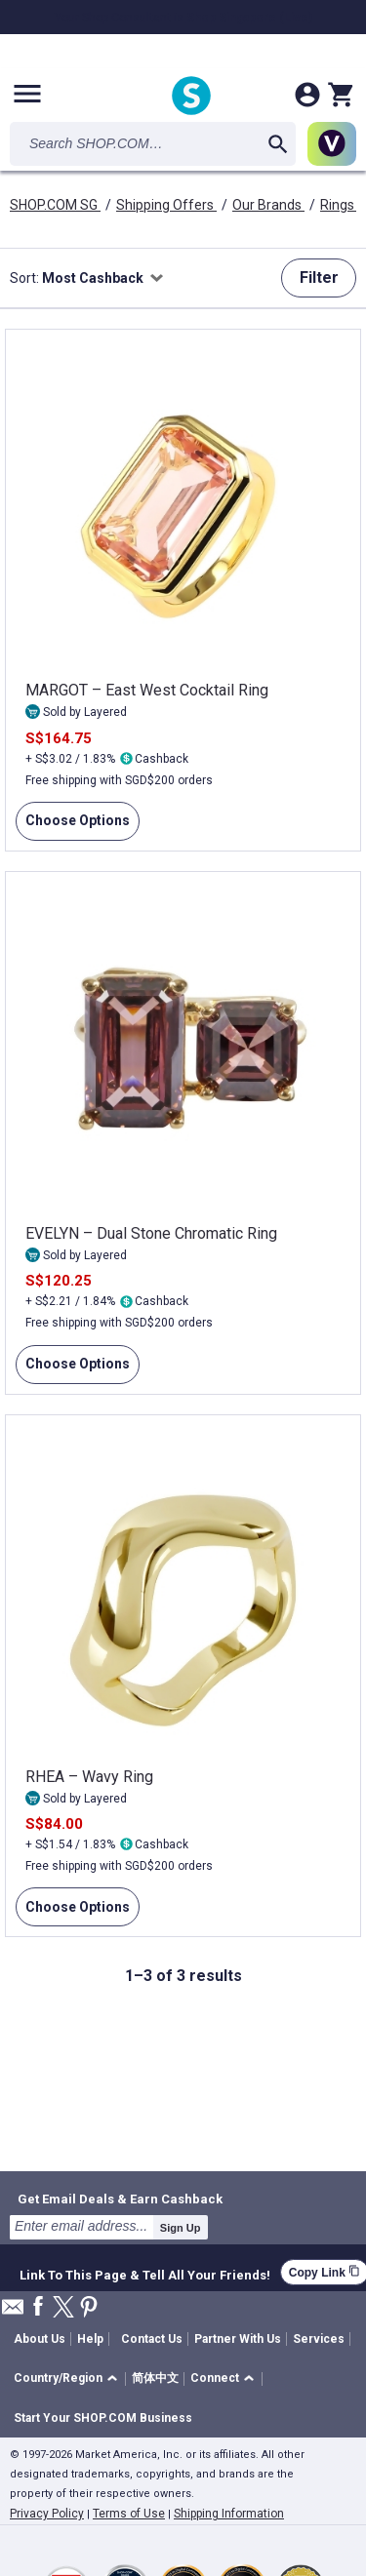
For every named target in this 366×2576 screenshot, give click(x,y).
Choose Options (73, 826)
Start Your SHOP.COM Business (103, 2418)
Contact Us (152, 2339)
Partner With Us (237, 2339)
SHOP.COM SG (55, 205)
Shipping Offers (166, 205)
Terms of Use (129, 2513)
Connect (214, 2378)
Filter (319, 277)
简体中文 (155, 2378)
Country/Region (58, 2378)
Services (319, 2339)
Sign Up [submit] (180, 2228)
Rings (338, 205)
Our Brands (268, 205)
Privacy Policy (47, 2513)
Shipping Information (229, 2513)
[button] (69, 2379)
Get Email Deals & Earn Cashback (120, 2198)
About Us (39, 2339)
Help (90, 2339)
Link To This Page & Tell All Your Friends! (145, 2273)
